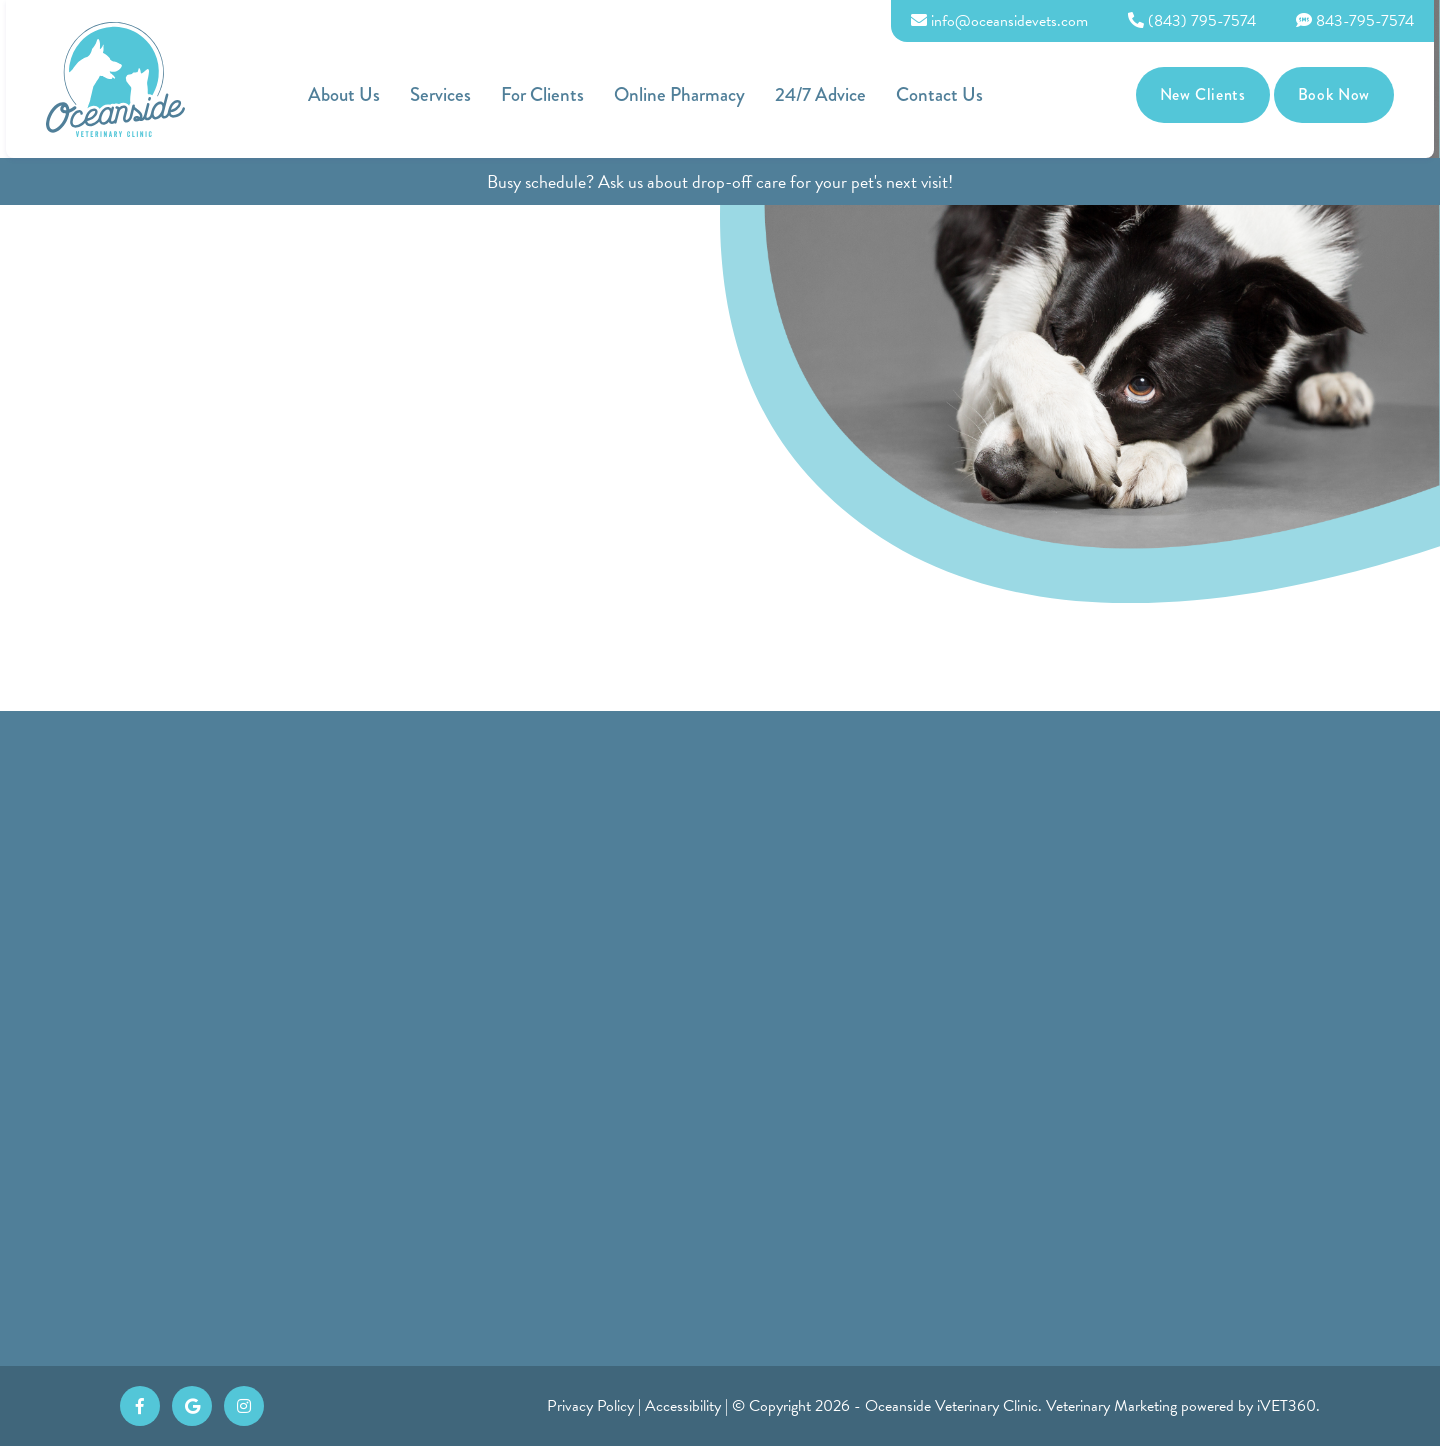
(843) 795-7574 (1198, 21)
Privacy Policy (590, 1406)
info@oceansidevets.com (1005, 21)
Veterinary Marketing (1111, 1406)
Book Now (1340, 94)
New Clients (1209, 94)
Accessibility (683, 1406)
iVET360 (1286, 1406)
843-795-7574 (1361, 21)
